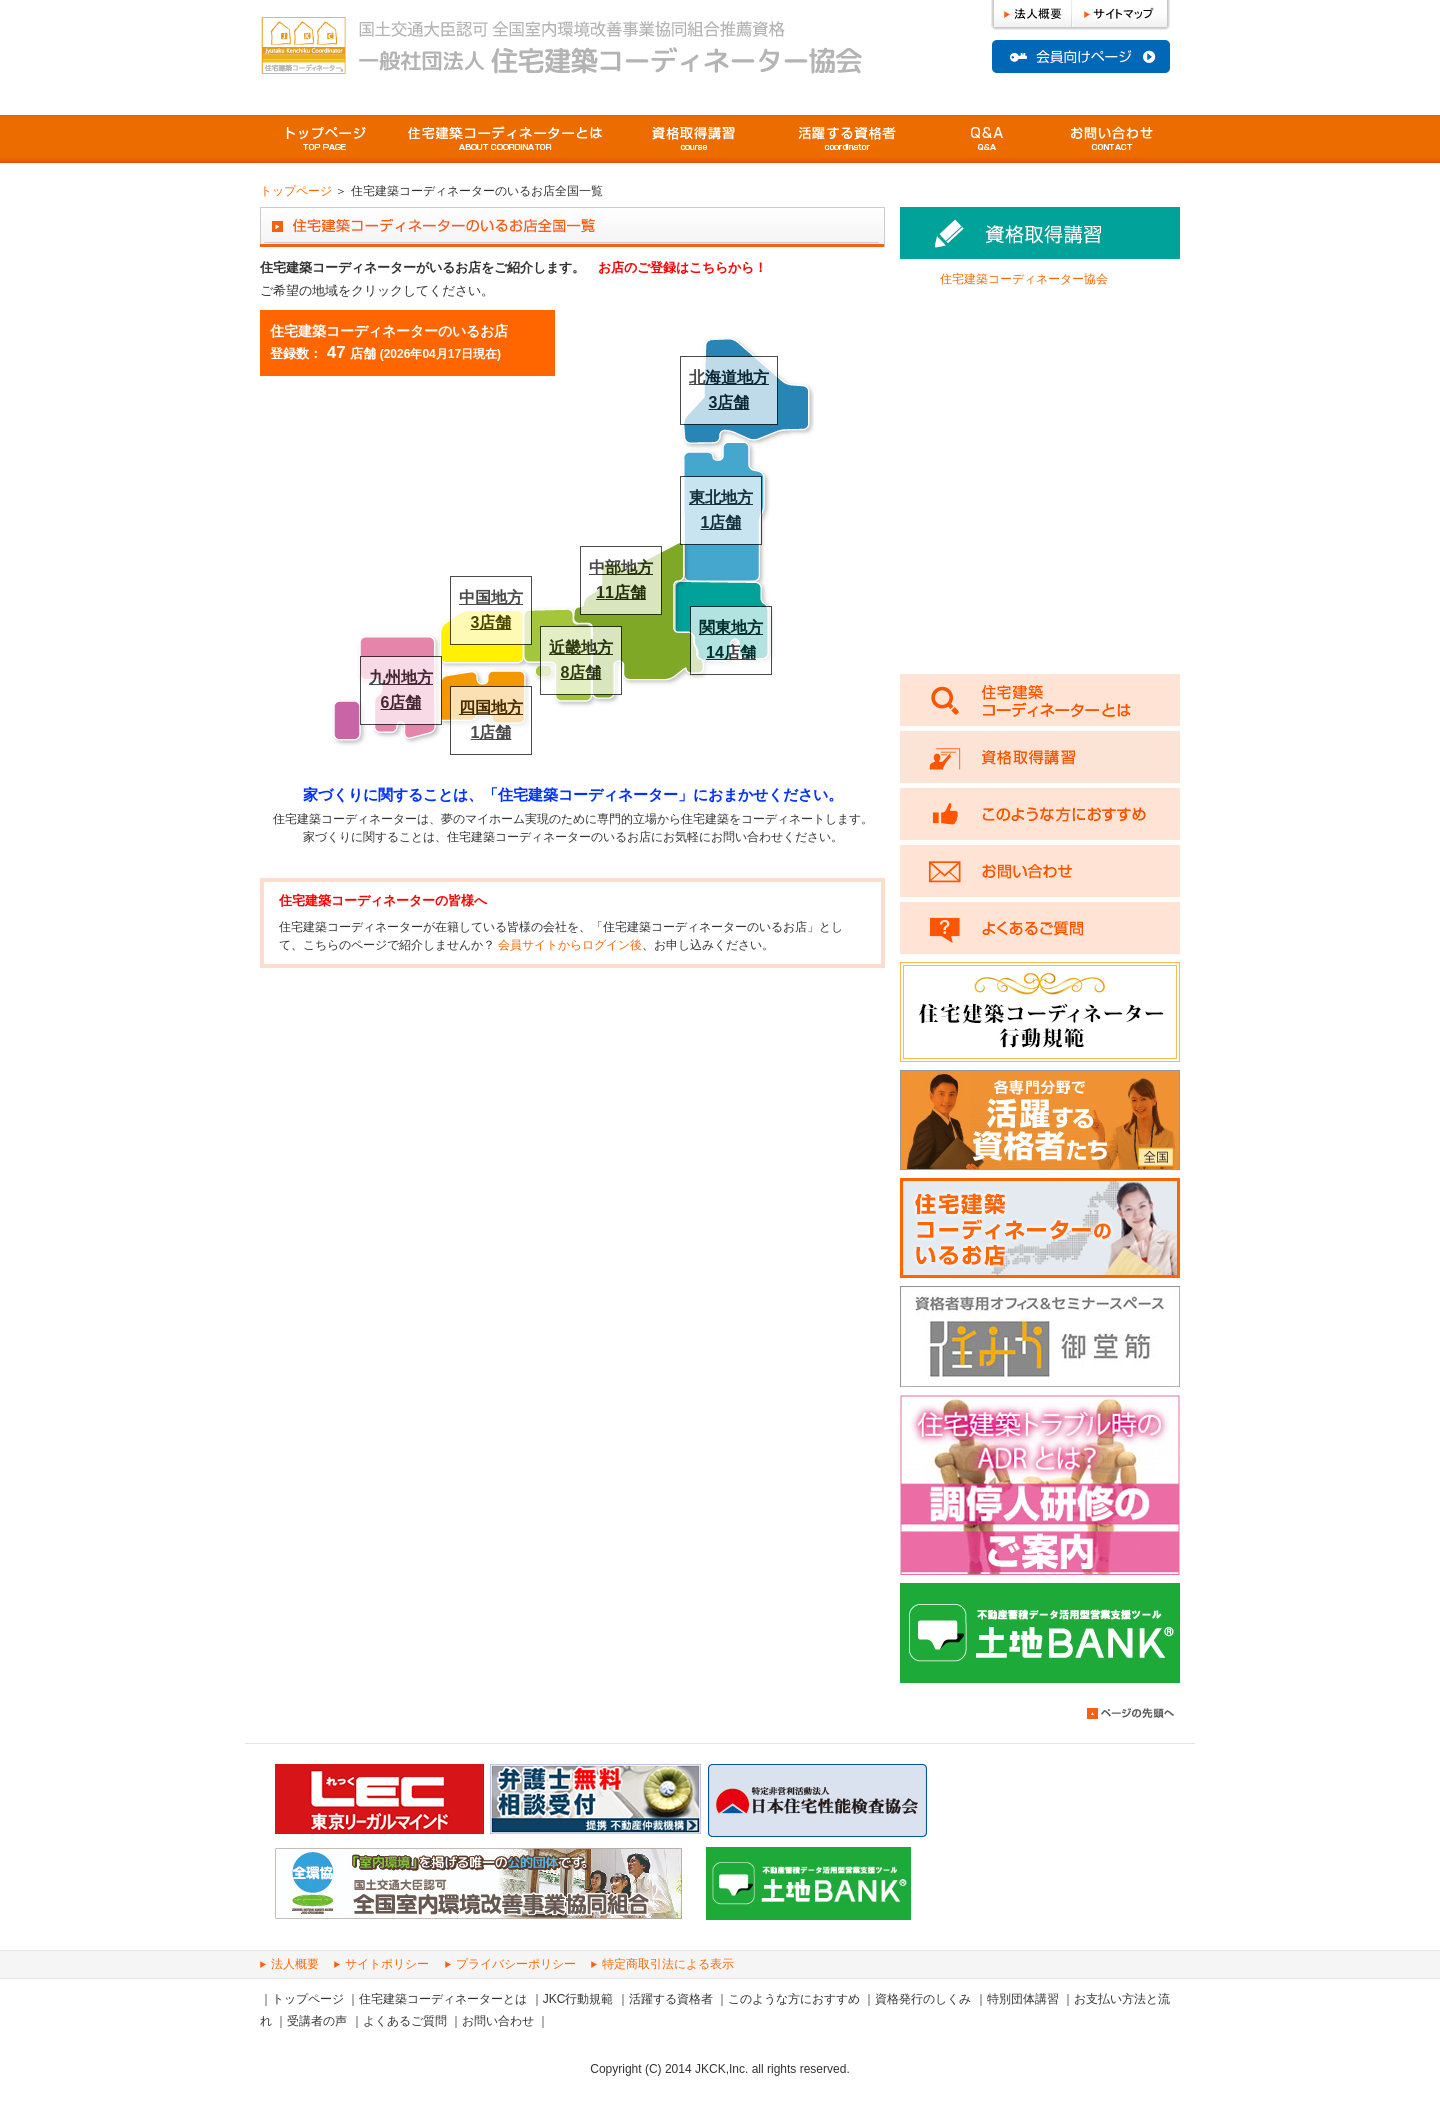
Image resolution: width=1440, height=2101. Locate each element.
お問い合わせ (498, 2021)
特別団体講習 (1023, 1999)
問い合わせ (1113, 139)
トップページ (325, 139)
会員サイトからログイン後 (570, 945)
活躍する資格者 (671, 1999)
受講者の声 (317, 2021)
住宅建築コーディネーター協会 (1024, 279)
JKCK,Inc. (721, 2069)
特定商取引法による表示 (668, 1964)
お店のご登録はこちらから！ (682, 267)
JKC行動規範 (578, 1999)
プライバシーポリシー (516, 1964)
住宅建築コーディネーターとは (443, 1999)
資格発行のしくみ (923, 1999)
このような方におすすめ (794, 1999)
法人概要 (295, 1964)
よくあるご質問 (987, 139)
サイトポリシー (387, 1964)
